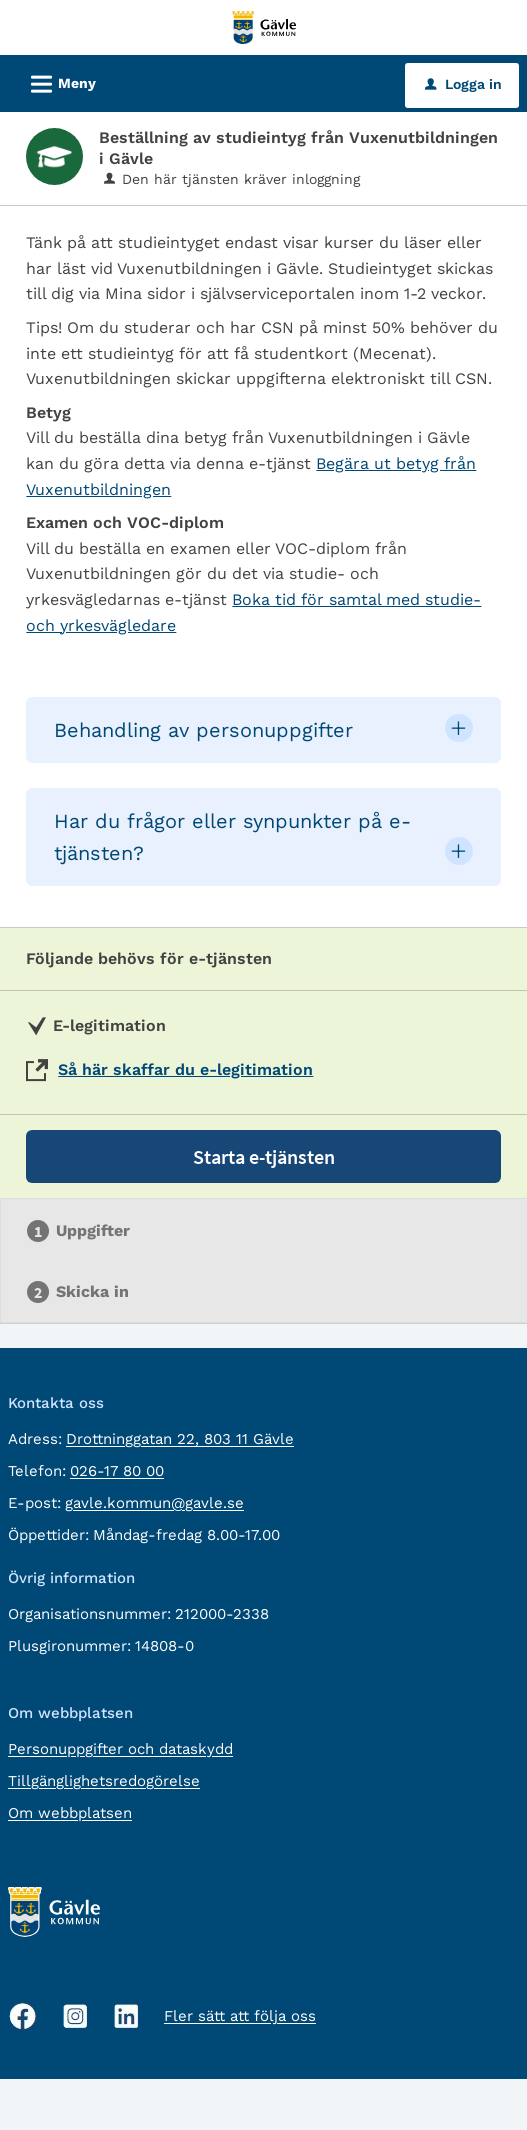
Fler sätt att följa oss (240, 2016)
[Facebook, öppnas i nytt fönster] (23, 2016)
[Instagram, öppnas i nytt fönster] (75, 2016)
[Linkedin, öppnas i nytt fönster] (126, 2016)
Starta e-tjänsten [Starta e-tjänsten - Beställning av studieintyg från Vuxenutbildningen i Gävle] (264, 1156)
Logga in (463, 84)
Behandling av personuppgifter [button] (203, 730)
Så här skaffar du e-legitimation (185, 1069)
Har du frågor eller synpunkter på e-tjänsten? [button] (232, 837)
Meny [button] (57, 81)
